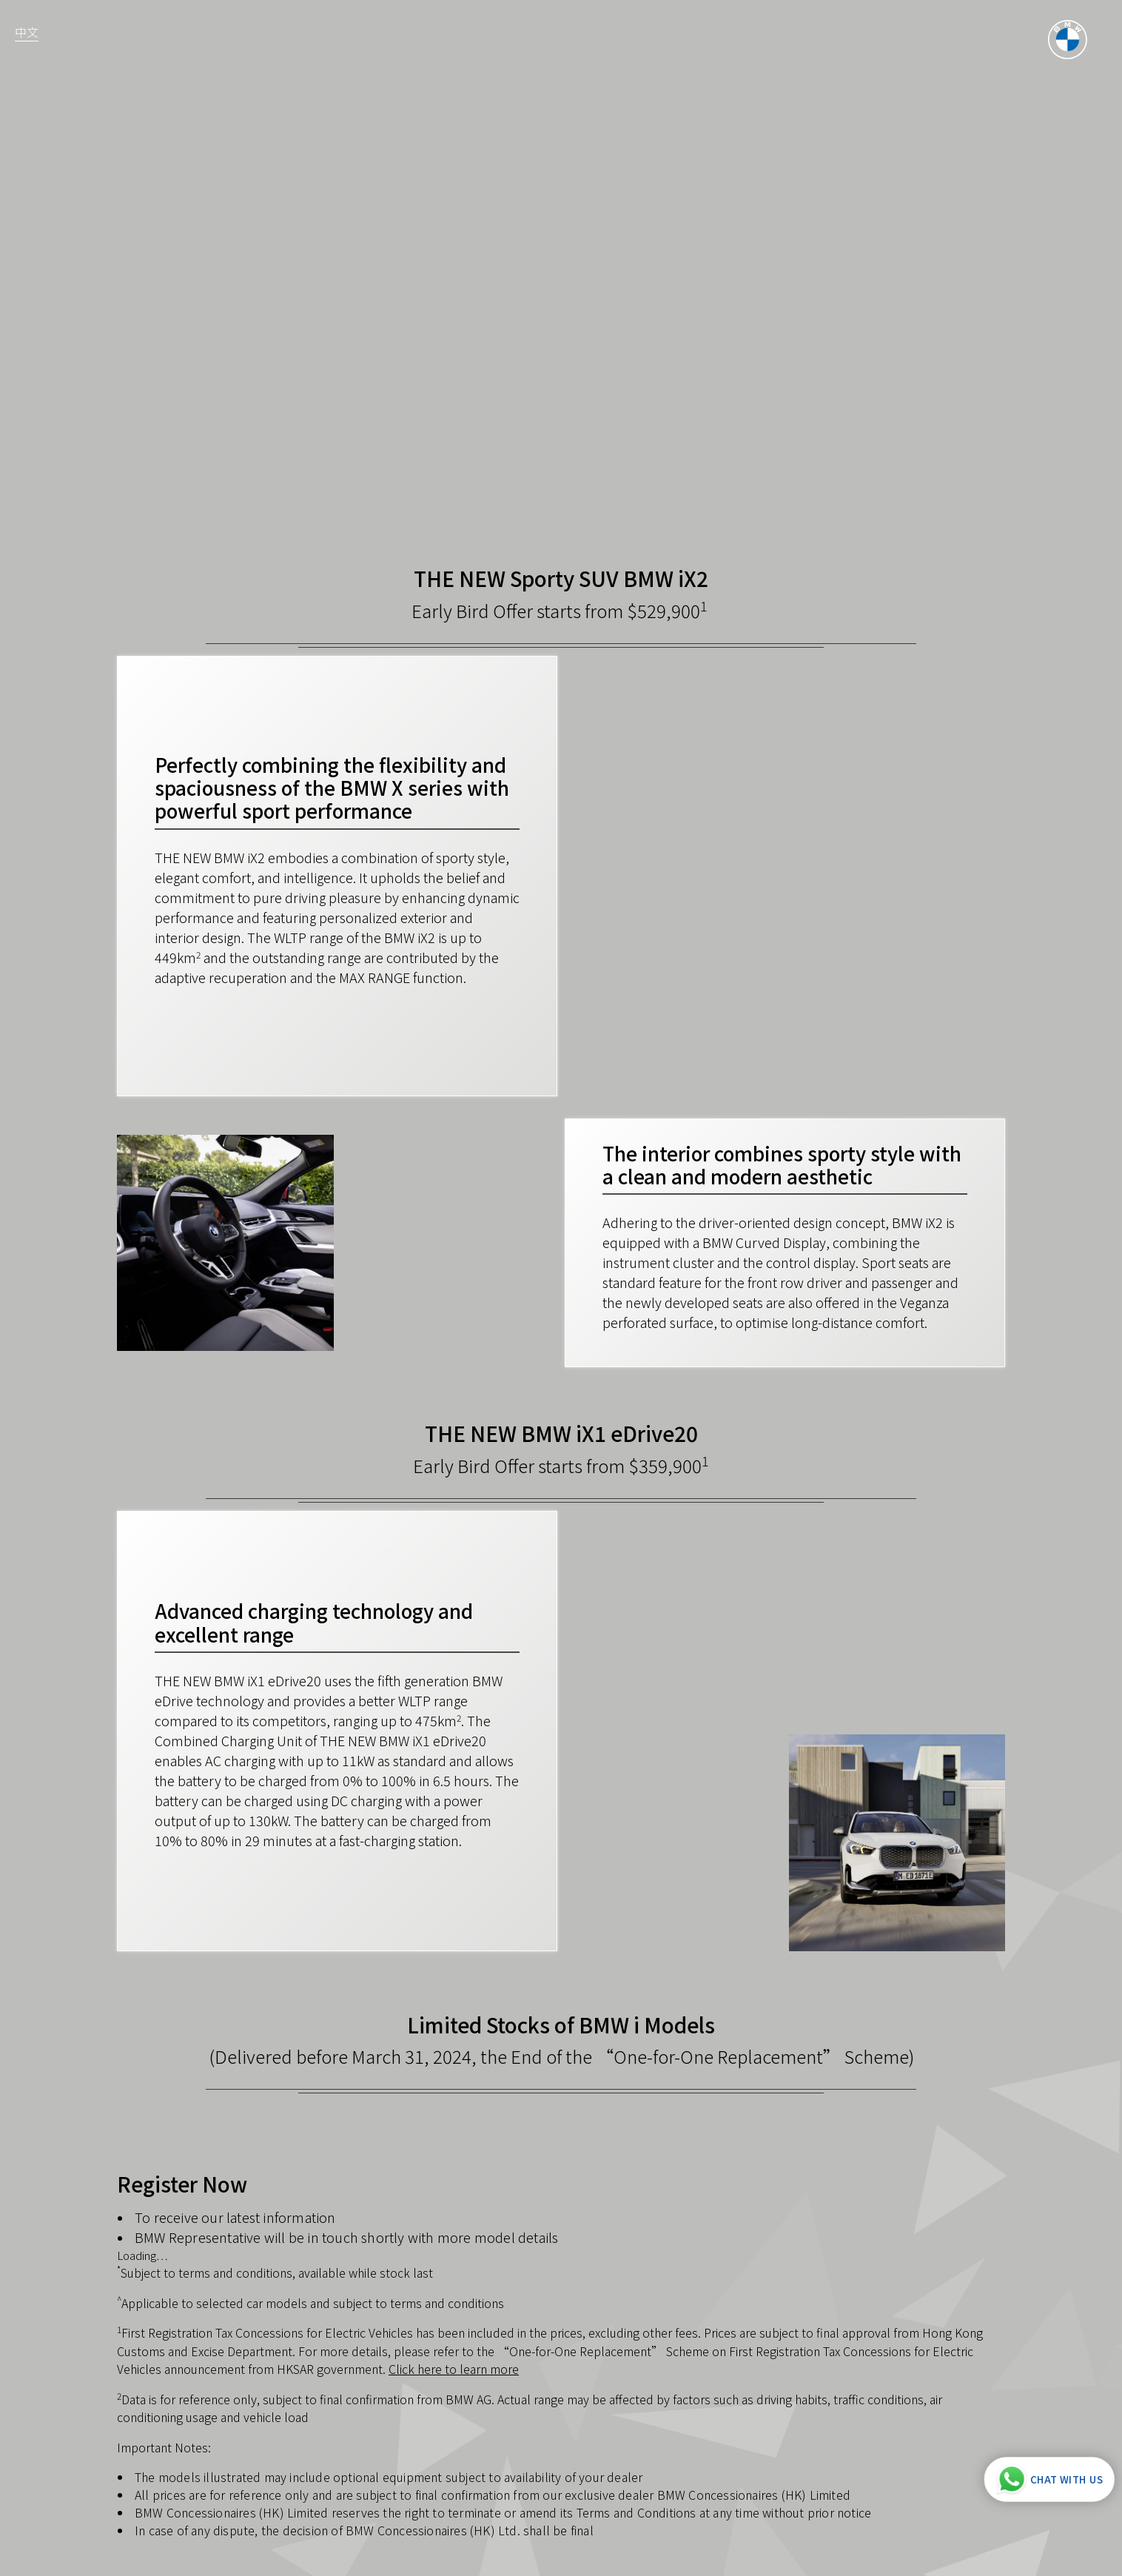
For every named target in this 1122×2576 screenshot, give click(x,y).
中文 (26, 32)
